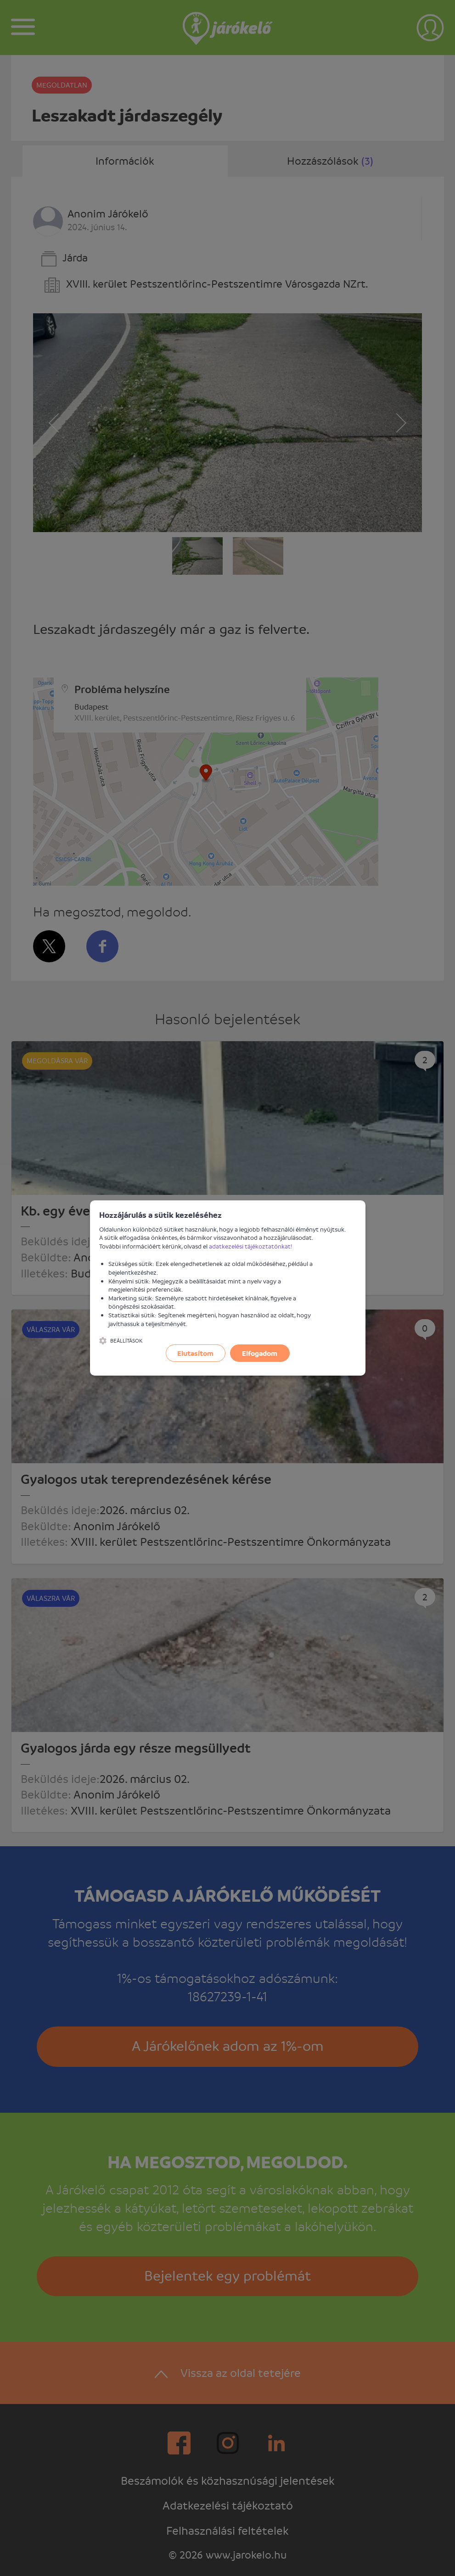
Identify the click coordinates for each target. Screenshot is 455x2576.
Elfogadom (259, 1353)
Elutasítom (195, 1353)
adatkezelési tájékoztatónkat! (250, 1246)
